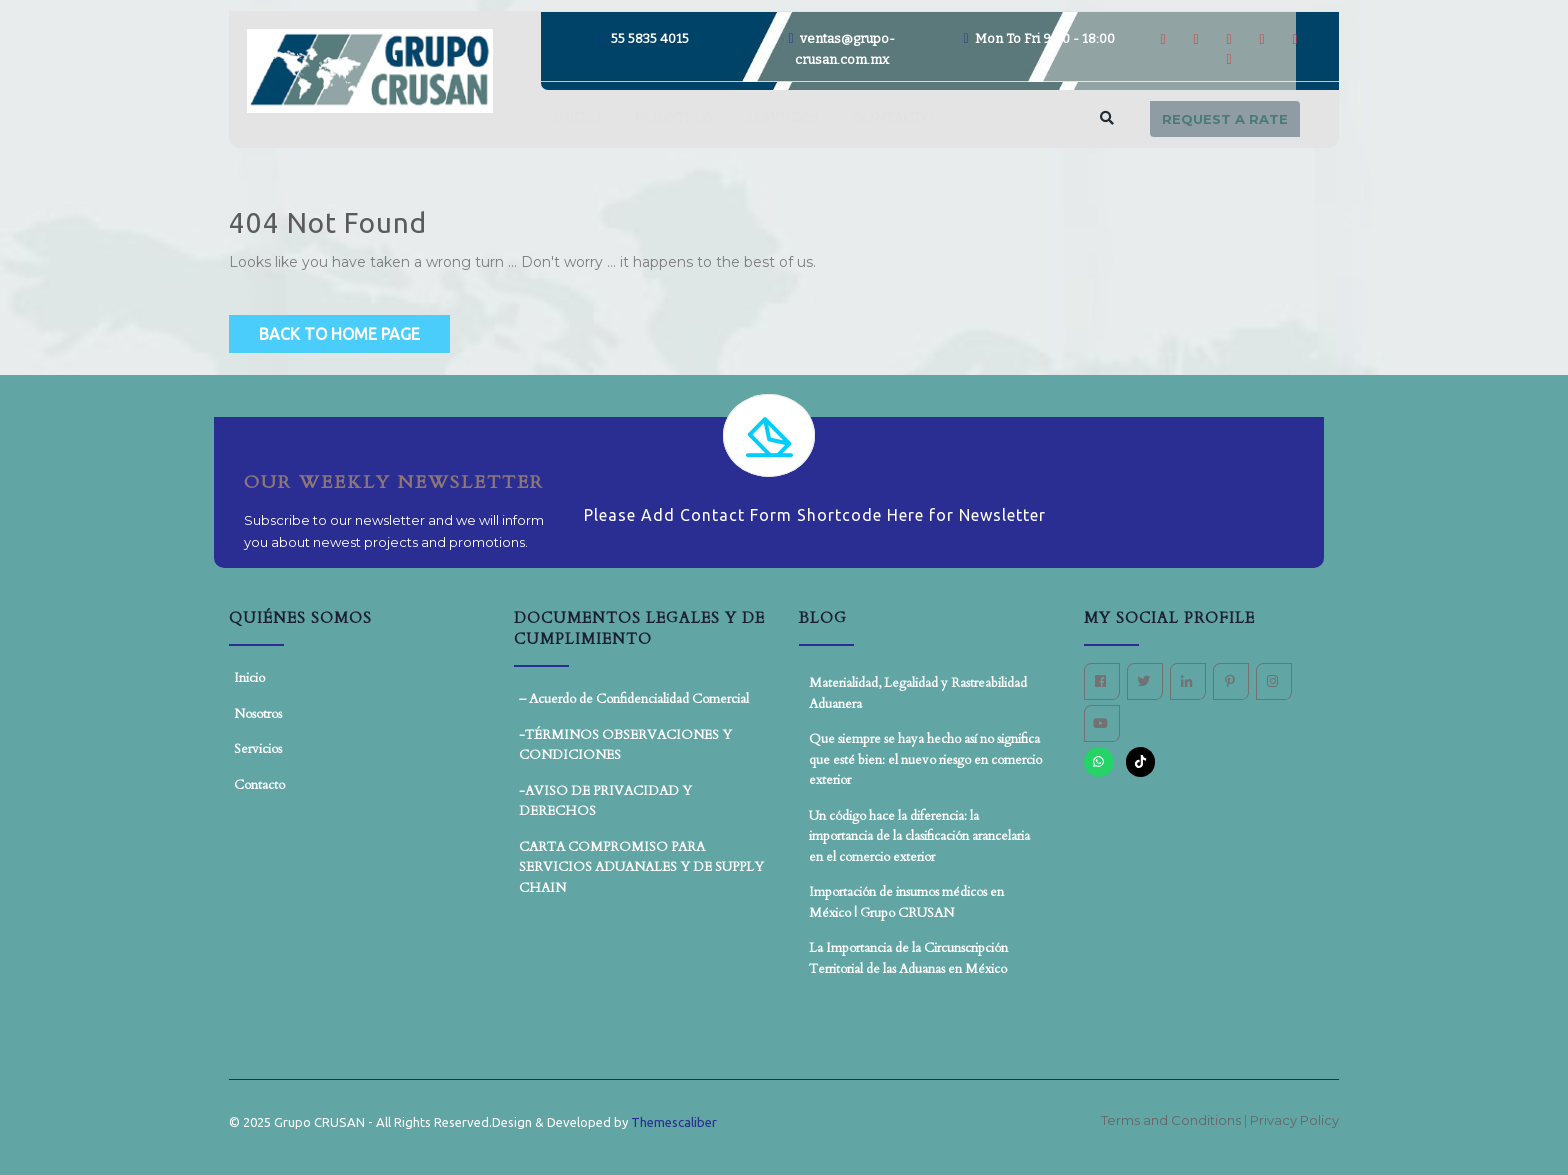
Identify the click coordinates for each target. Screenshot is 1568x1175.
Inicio (577, 118)
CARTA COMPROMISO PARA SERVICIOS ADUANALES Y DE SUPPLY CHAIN (641, 867)
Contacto (893, 118)
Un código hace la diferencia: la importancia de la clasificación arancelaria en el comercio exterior (919, 836)
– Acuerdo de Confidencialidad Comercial (634, 699)
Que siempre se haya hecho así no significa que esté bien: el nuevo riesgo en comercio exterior (925, 759)
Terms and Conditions (1172, 1120)
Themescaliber (672, 1122)
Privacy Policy (1294, 1120)
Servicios (782, 118)
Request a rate (1225, 119)
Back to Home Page (339, 334)
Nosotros (673, 118)
